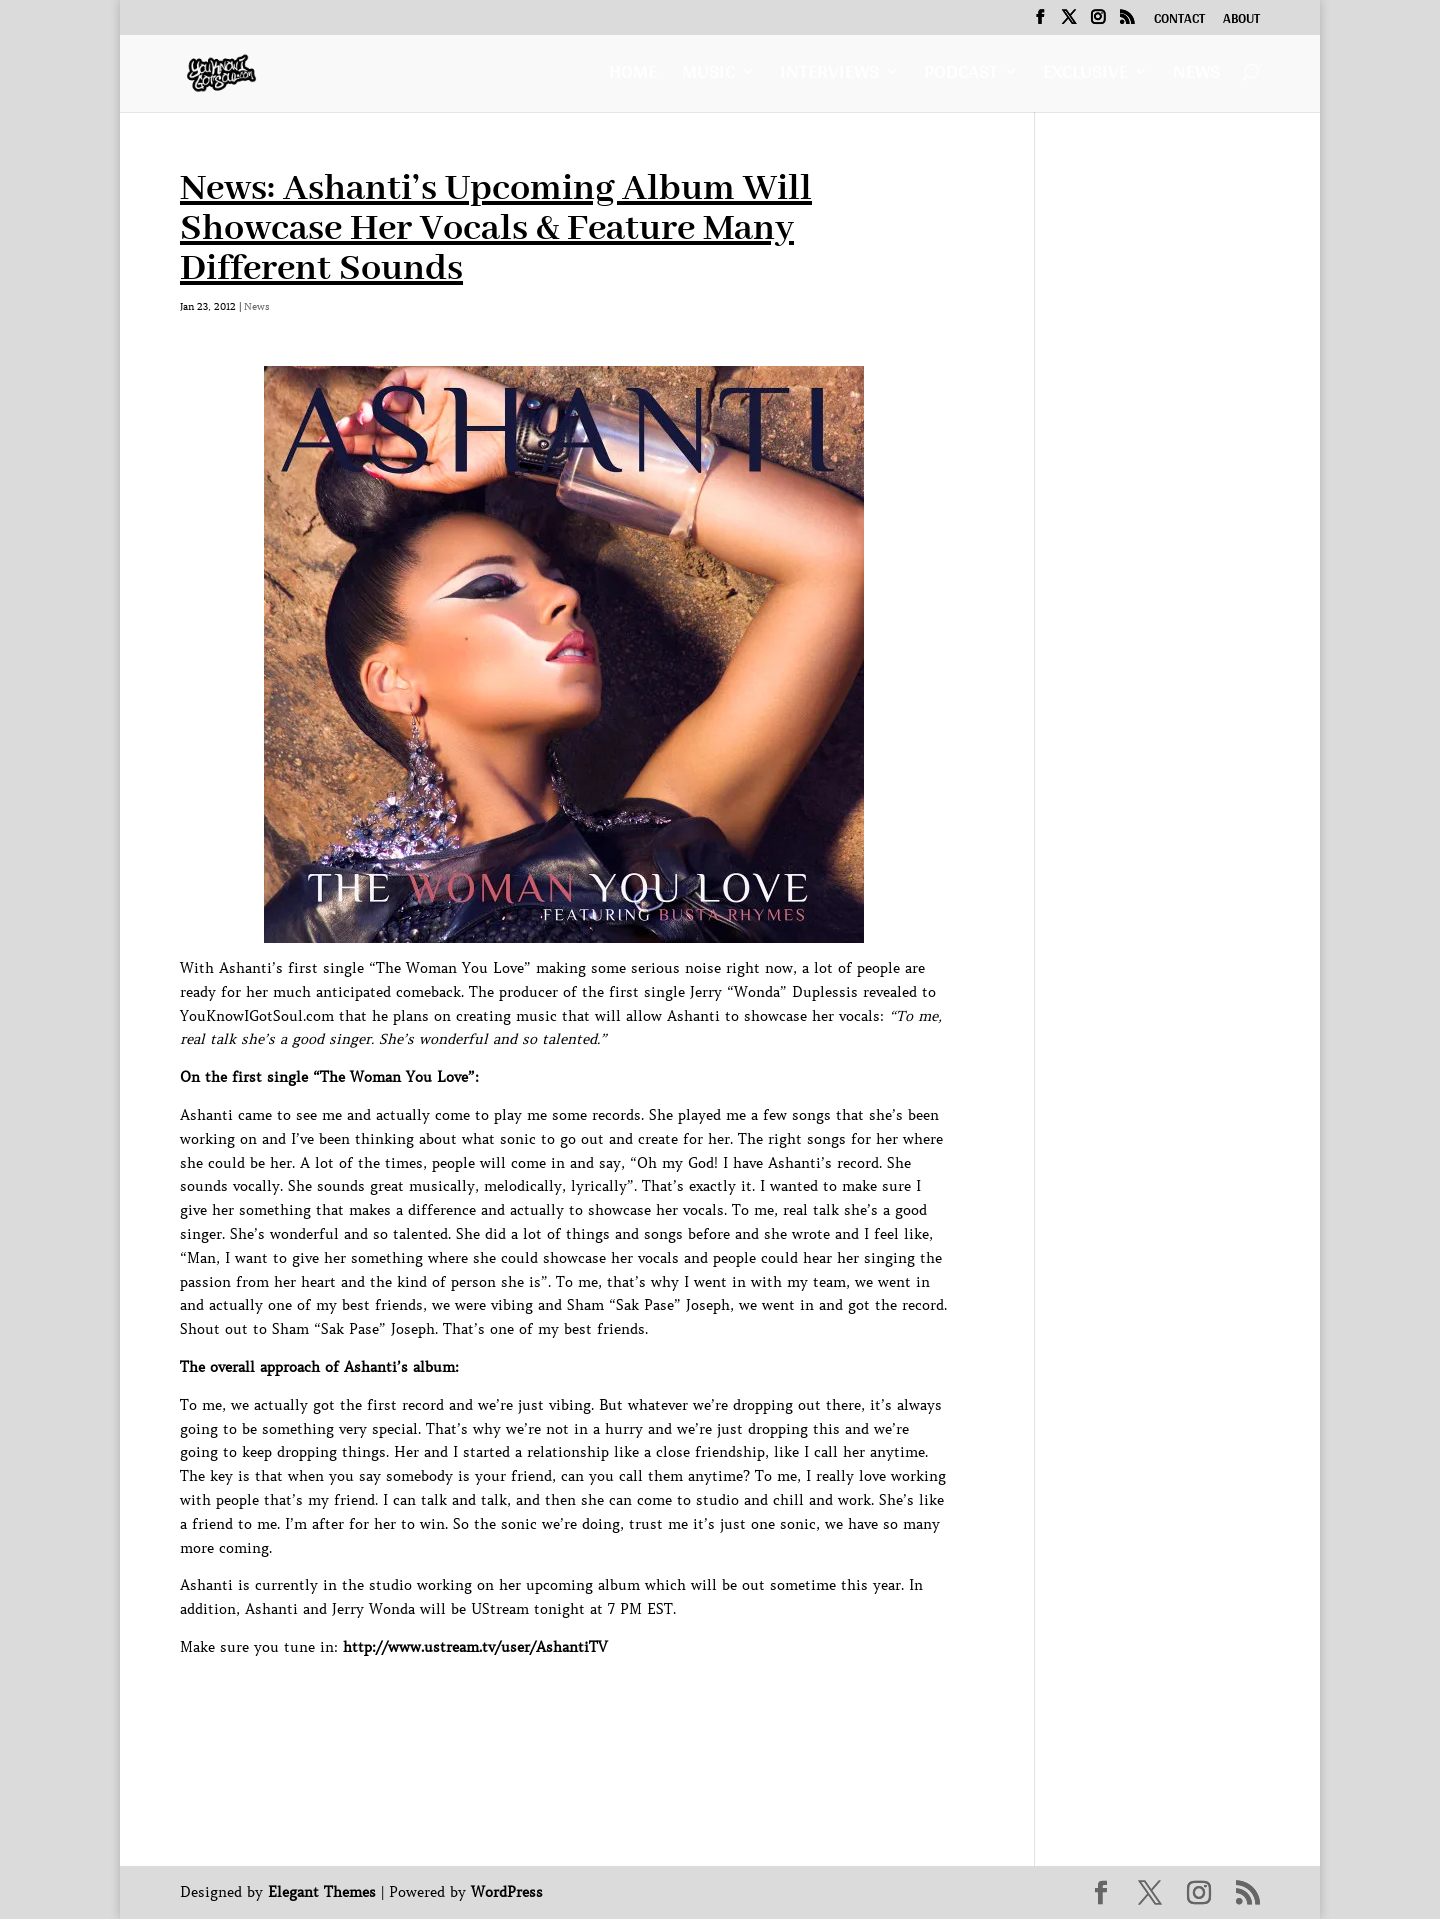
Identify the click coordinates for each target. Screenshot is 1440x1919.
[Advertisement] (544, 1705)
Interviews (829, 76)
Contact (1179, 21)
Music (708, 76)
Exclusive (1085, 76)
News (1196, 76)
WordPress (507, 1892)
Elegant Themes (322, 1892)
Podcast (961, 76)
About (1241, 21)
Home (633, 76)
